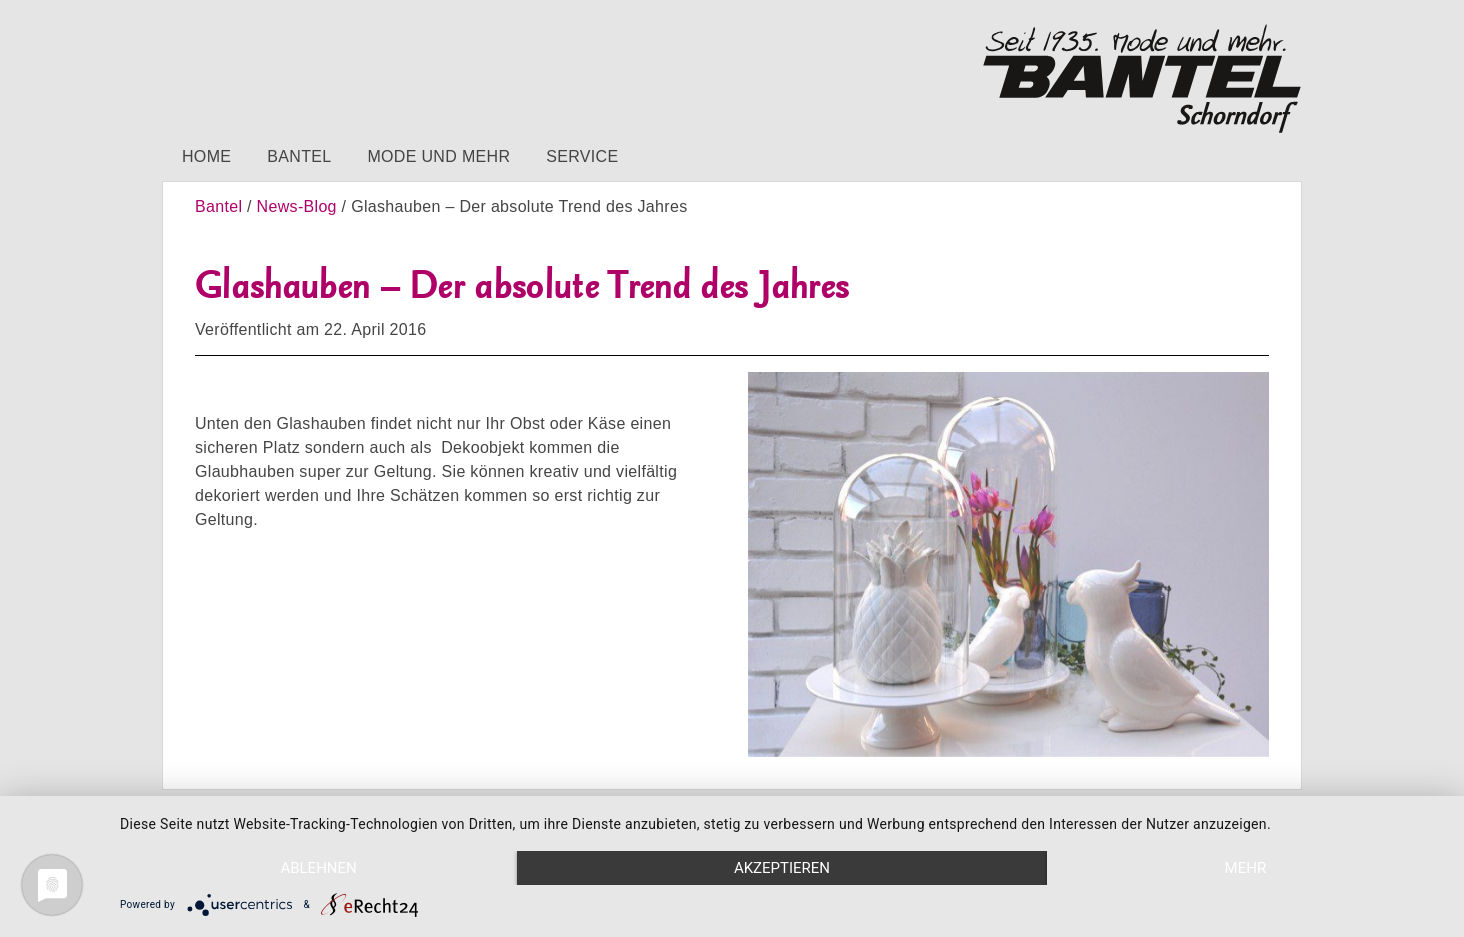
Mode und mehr (438, 156)
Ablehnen (318, 868)
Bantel (299, 156)
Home (206, 156)
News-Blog (297, 206)
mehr (1246, 868)
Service (582, 156)
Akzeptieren (782, 868)
